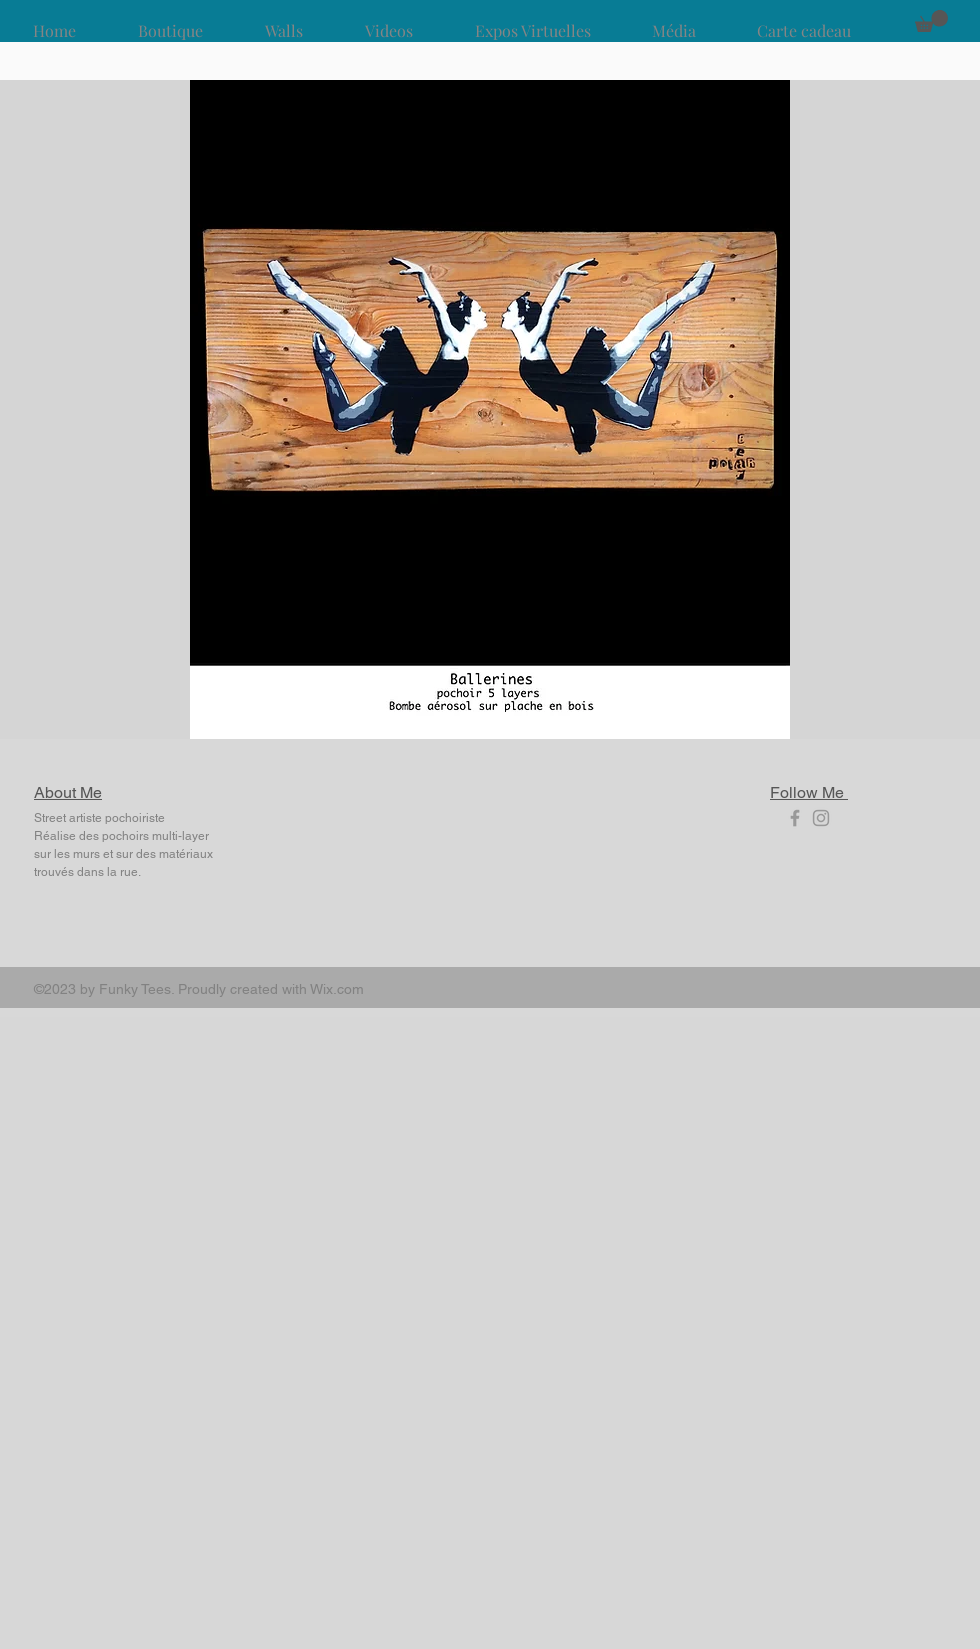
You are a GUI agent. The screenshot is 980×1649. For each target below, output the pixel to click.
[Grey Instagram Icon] (821, 818)
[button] (931, 21)
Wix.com (337, 989)
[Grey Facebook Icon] (795, 818)
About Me (68, 792)
